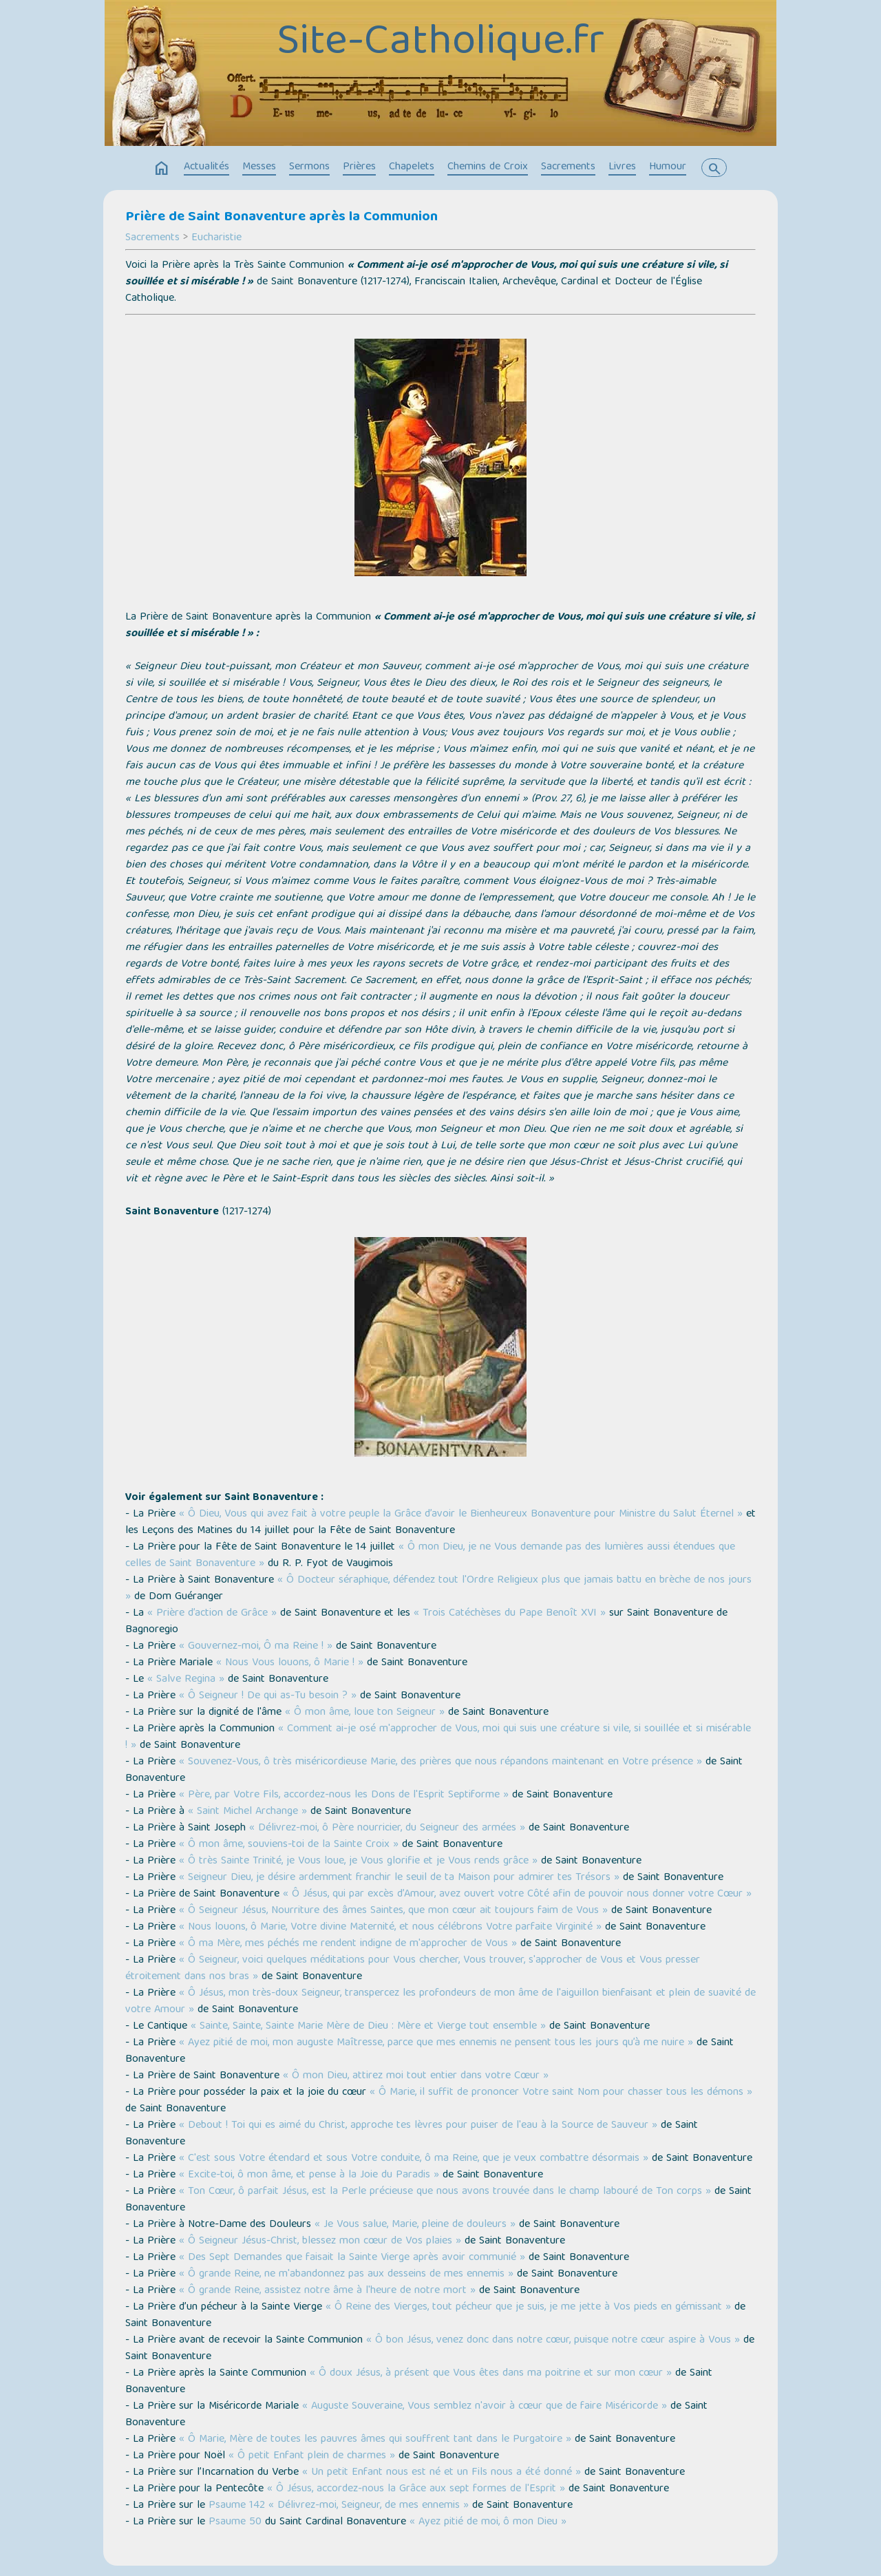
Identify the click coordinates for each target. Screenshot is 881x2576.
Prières (359, 167)
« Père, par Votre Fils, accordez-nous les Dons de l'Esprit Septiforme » (344, 1795)
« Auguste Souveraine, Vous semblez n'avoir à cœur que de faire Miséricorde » (484, 2406)
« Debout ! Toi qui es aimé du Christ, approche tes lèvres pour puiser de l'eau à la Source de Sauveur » (418, 2125)
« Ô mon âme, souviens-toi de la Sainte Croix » (289, 1845)
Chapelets (411, 167)
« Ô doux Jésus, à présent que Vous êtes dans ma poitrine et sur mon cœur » (491, 2373)
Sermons (309, 167)
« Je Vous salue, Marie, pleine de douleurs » (415, 2225)
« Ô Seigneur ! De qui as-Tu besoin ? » (268, 1696)
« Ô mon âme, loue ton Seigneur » (365, 1712)
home (162, 169)
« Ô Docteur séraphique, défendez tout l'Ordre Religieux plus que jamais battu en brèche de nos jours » (438, 1589)
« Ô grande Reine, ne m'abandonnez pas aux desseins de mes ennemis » (346, 2274)
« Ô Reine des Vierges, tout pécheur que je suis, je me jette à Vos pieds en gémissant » (528, 2307)
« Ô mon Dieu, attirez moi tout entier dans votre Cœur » (416, 2076)
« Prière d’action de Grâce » (212, 1613)
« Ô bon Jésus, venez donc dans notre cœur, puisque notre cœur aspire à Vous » (553, 2340)
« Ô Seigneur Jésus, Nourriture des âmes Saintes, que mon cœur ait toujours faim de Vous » (393, 1911)
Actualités (206, 167)
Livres (622, 167)
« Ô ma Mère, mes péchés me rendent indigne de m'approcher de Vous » (348, 1944)
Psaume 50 (235, 2522)
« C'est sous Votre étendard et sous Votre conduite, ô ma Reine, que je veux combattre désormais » (413, 2158)
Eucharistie (216, 238)
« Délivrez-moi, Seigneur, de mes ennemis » (368, 2505)
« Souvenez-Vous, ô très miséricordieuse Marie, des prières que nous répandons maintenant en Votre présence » (440, 1762)
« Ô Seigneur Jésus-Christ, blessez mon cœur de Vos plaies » (320, 2241)
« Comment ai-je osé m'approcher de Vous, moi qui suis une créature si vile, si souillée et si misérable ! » (438, 1737)
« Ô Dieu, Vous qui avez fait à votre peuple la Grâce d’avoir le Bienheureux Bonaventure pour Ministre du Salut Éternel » (461, 1514)
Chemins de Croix (487, 167)
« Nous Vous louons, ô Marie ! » (289, 1663)
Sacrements (568, 167)
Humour (667, 167)
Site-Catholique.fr (440, 43)
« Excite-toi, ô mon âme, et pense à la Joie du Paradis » (309, 2175)
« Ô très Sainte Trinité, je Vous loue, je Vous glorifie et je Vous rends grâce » (358, 1861)
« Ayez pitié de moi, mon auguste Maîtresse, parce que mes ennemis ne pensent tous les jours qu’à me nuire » (436, 2043)
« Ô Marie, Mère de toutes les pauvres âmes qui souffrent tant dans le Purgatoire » (375, 2439)
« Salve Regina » (185, 1679)
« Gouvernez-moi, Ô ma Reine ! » (255, 1646)
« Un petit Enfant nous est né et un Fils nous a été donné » (441, 2472)
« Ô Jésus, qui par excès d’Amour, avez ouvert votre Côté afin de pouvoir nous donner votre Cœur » (517, 1894)
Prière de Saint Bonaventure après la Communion (281, 217)
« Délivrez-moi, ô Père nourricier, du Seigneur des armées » (387, 1828)
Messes (259, 167)
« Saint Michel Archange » (247, 1812)
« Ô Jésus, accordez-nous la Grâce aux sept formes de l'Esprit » (416, 2489)
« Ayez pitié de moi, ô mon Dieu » (488, 2522)
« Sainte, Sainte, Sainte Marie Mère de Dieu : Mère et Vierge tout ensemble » (368, 2026)
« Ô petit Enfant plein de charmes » (312, 2456)
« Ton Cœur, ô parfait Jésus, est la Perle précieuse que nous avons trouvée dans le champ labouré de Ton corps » (445, 2192)
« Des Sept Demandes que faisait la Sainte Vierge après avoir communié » (352, 2258)
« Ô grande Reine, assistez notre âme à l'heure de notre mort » (327, 2291)
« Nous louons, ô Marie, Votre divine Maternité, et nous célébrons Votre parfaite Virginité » (390, 1927)
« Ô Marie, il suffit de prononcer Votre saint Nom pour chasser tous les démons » (561, 2092)
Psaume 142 (237, 2505)
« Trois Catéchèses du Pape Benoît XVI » (510, 1613)
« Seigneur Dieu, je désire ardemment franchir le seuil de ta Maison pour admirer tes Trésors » (399, 1878)
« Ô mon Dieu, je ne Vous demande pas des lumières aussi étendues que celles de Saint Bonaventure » (430, 1556)
